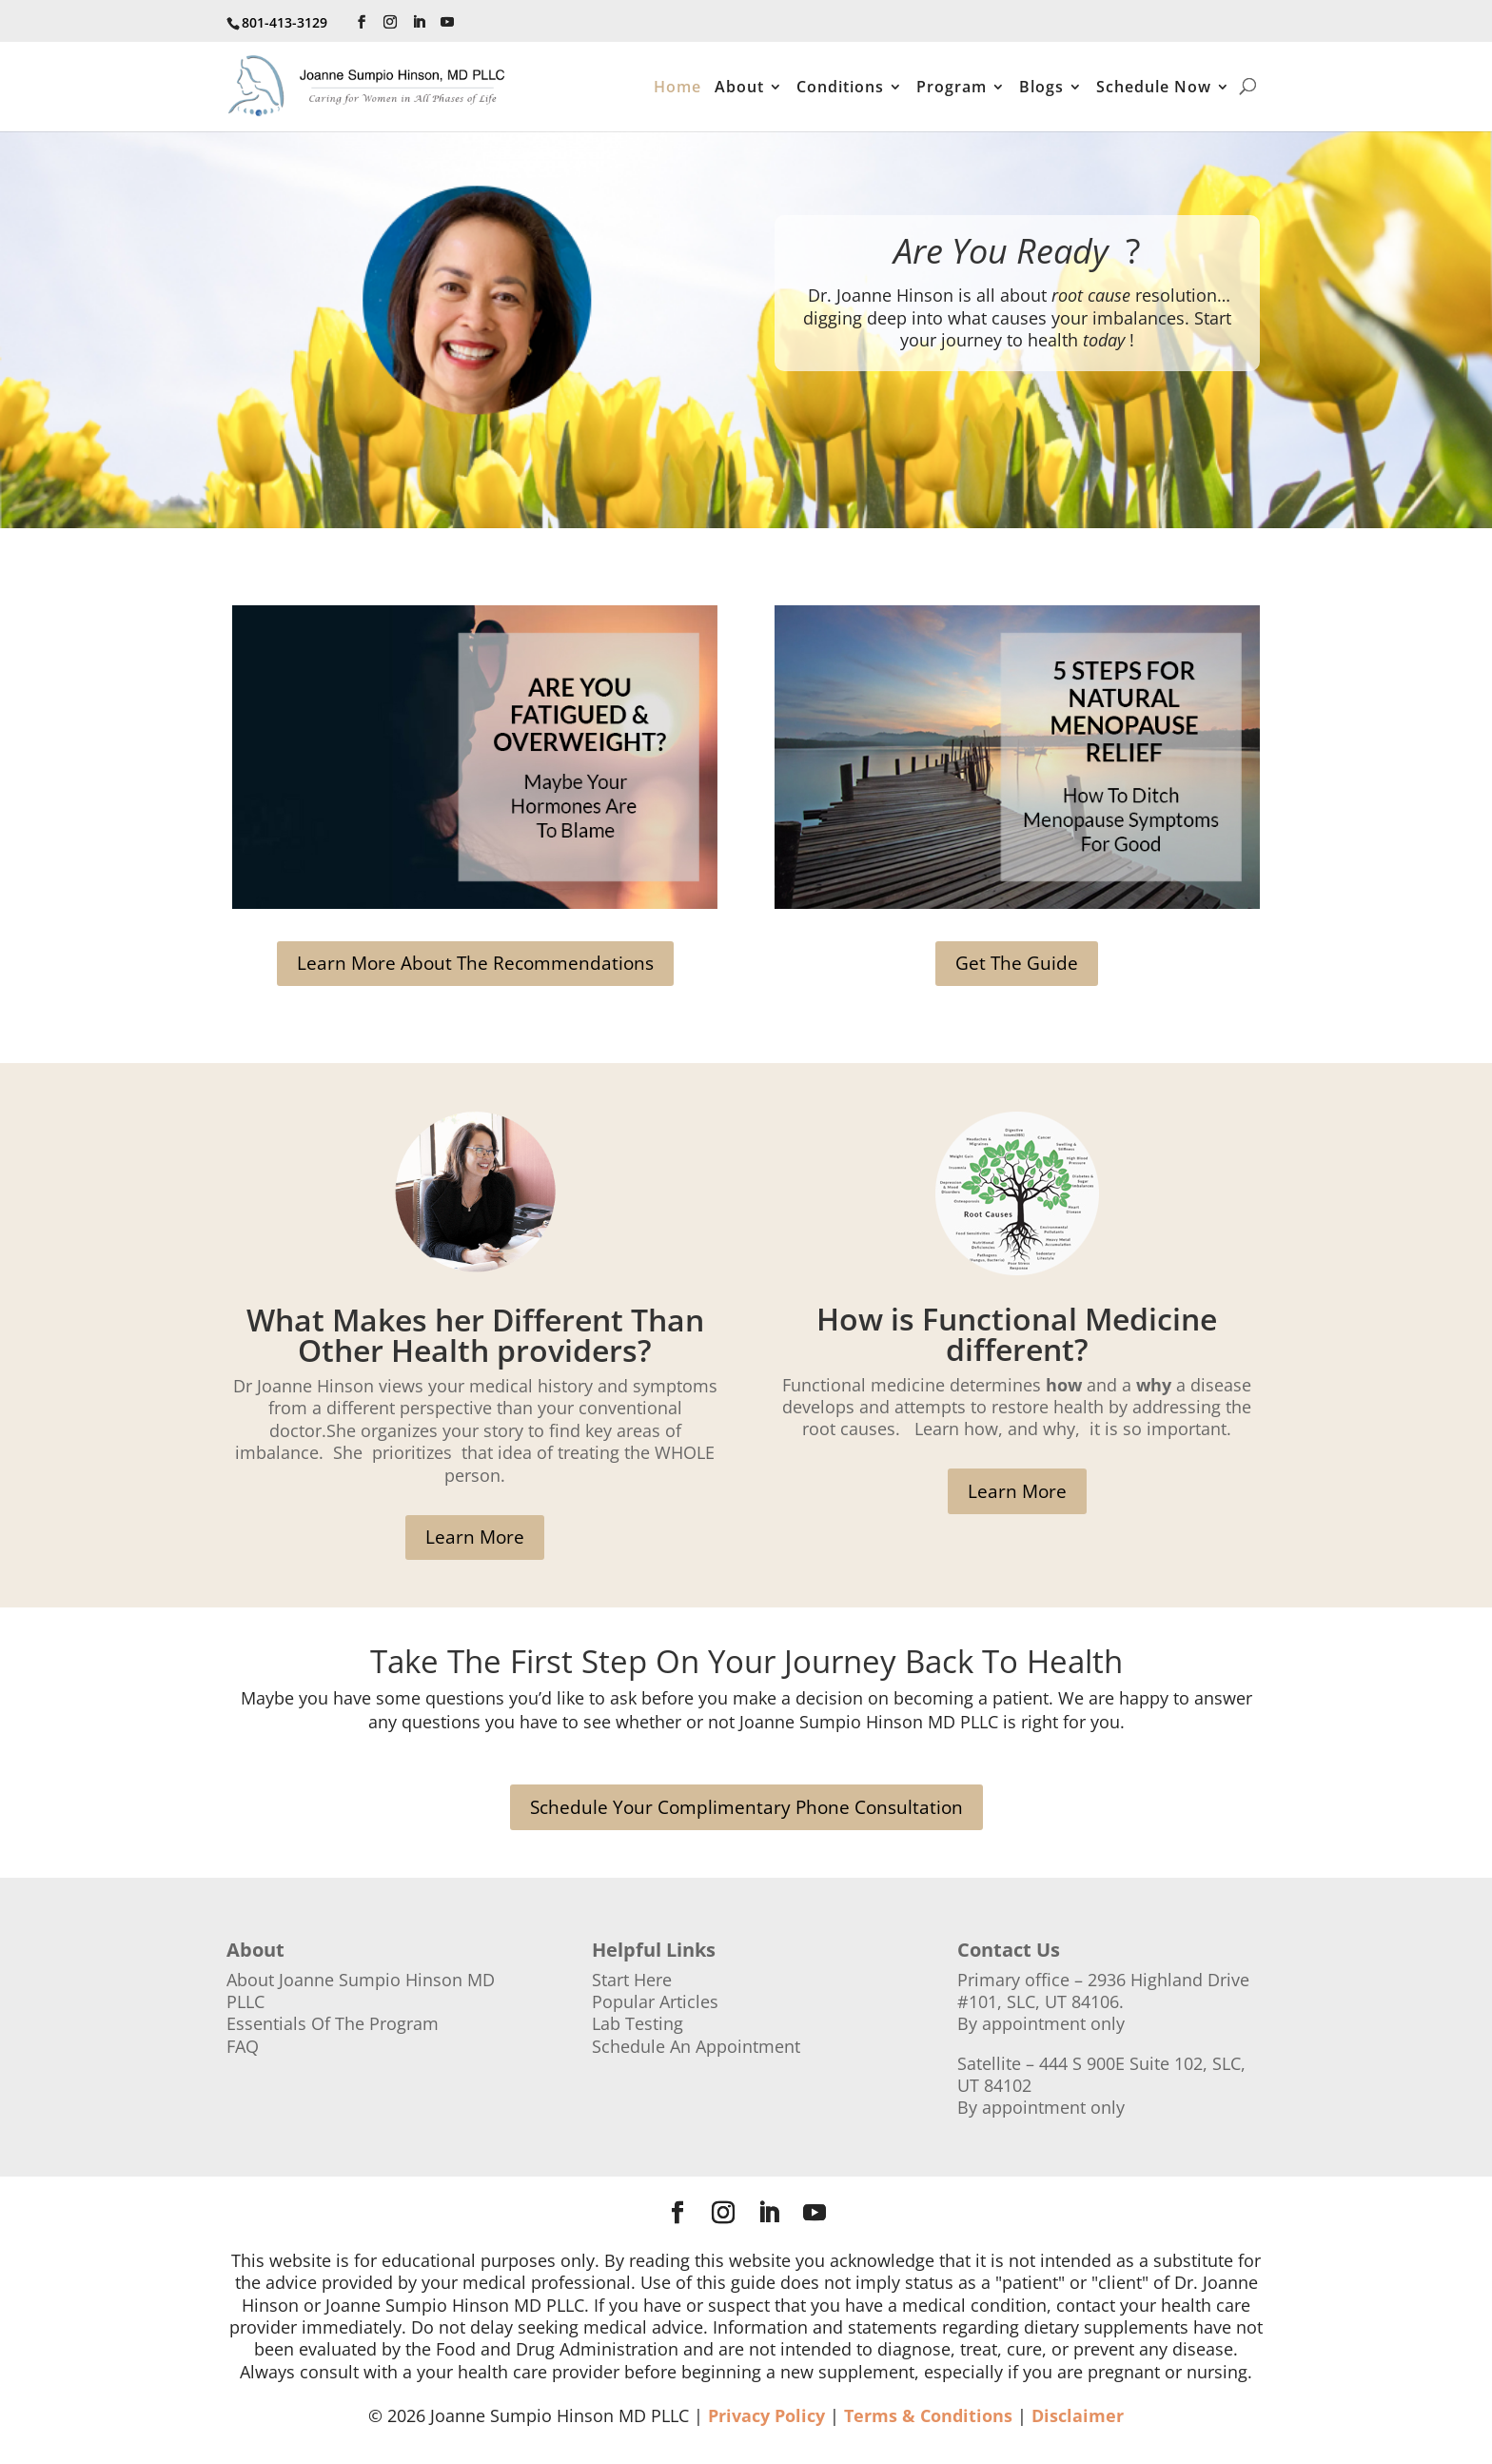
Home (677, 88)
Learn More (474, 1537)
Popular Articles (655, 2001)
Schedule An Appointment (696, 2046)
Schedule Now (1153, 88)
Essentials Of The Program (332, 2023)
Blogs (1041, 88)
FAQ (242, 2046)
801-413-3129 (284, 22)
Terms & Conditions (928, 2415)
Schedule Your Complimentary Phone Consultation (746, 1807)
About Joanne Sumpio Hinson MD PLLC (360, 1990)
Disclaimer (1077, 2415)
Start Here (632, 1979)
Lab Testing (637, 2023)
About (739, 88)
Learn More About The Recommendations (475, 963)
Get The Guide (1016, 963)
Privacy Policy (766, 2415)
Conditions (840, 88)
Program (951, 88)
